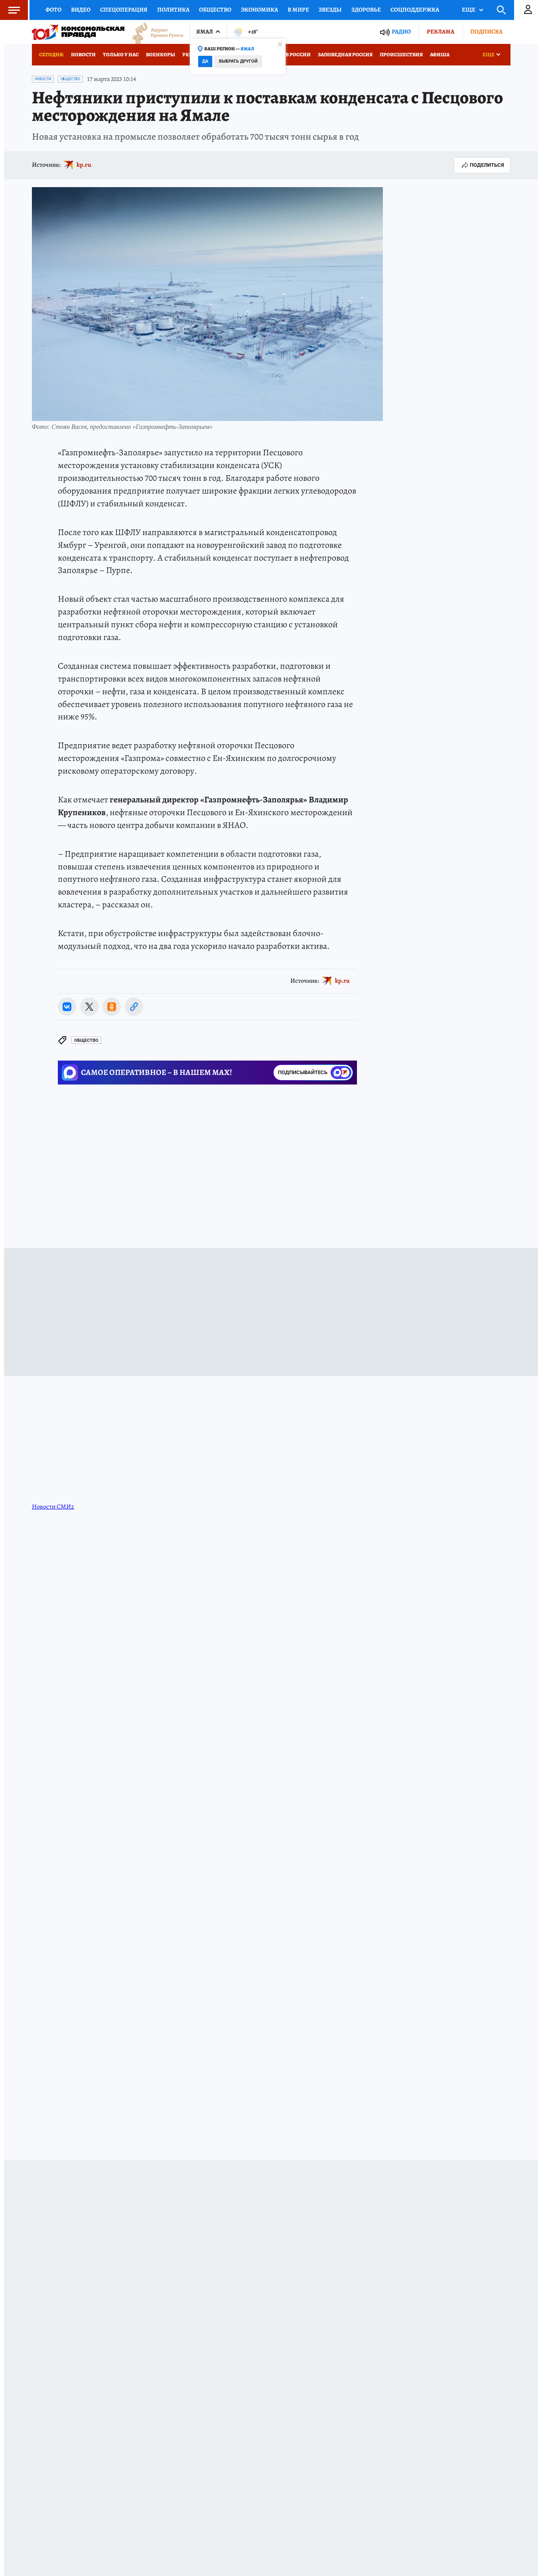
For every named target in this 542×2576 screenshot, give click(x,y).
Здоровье (366, 10)
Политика (173, 10)
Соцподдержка (414, 10)
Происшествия (401, 54)
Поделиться (482, 165)
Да (205, 61)
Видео (81, 10)
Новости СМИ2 (53, 1506)
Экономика (259, 10)
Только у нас (121, 54)
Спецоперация (124, 10)
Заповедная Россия (345, 54)
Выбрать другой (238, 61)
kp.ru (84, 164)
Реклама (440, 32)
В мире (298, 10)
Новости (83, 54)
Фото (53, 10)
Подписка (486, 32)
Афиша (439, 54)
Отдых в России (288, 54)
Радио (401, 32)
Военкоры (160, 54)
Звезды (330, 10)
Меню (10, 10)
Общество (215, 10)
